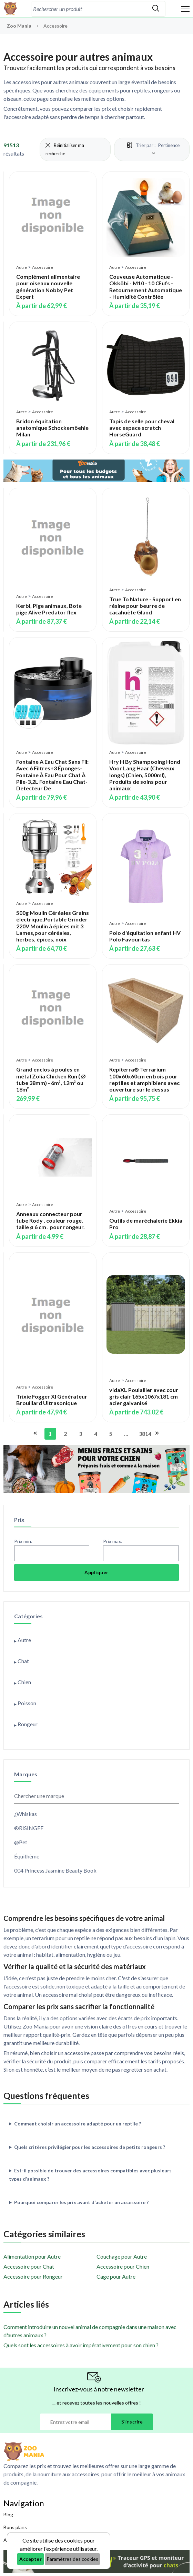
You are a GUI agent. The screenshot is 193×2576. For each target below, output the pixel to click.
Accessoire (42, 267)
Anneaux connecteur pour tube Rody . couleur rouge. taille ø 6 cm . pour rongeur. (50, 1220)
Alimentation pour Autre (32, 2256)
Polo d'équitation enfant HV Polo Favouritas (145, 935)
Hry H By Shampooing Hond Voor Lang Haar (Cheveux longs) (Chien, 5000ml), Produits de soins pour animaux (144, 774)
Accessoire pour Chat (28, 2266)
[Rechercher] (155, 8)
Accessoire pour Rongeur (33, 2276)
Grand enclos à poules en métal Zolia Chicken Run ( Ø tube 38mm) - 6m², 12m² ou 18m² (51, 1079)
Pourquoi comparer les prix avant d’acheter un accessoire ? (81, 2202)
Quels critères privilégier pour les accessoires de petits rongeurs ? (89, 2147)
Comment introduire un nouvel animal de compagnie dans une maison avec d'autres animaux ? (89, 2330)
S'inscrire (132, 2422)
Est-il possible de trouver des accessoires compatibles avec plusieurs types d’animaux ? (90, 2175)
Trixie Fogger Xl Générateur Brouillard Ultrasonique (51, 1399)
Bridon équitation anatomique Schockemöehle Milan (52, 427)
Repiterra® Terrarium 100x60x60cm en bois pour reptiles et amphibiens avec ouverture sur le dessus (144, 1079)
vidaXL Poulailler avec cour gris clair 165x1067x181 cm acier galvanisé (143, 1396)
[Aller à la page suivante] (156, 1434)
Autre (21, 267)
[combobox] (88, 8)
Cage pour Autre (115, 2276)
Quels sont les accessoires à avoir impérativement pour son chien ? (81, 2345)
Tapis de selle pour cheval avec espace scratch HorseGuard (141, 427)
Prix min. (23, 1541)
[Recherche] (88, 8)
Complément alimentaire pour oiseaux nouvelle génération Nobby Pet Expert (48, 286)
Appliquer (96, 1572)
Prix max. (112, 1541)
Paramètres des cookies (72, 2559)
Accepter (30, 2559)
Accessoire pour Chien (122, 2266)
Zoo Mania (19, 26)
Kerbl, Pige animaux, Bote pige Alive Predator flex (49, 608)
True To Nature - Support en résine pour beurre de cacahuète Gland (145, 605)
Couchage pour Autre (121, 2256)
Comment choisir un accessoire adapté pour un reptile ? (77, 2123)
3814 (143, 1433)
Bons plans (15, 2527)
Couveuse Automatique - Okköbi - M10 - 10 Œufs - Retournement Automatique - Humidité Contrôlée (145, 286)
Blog (8, 2514)
